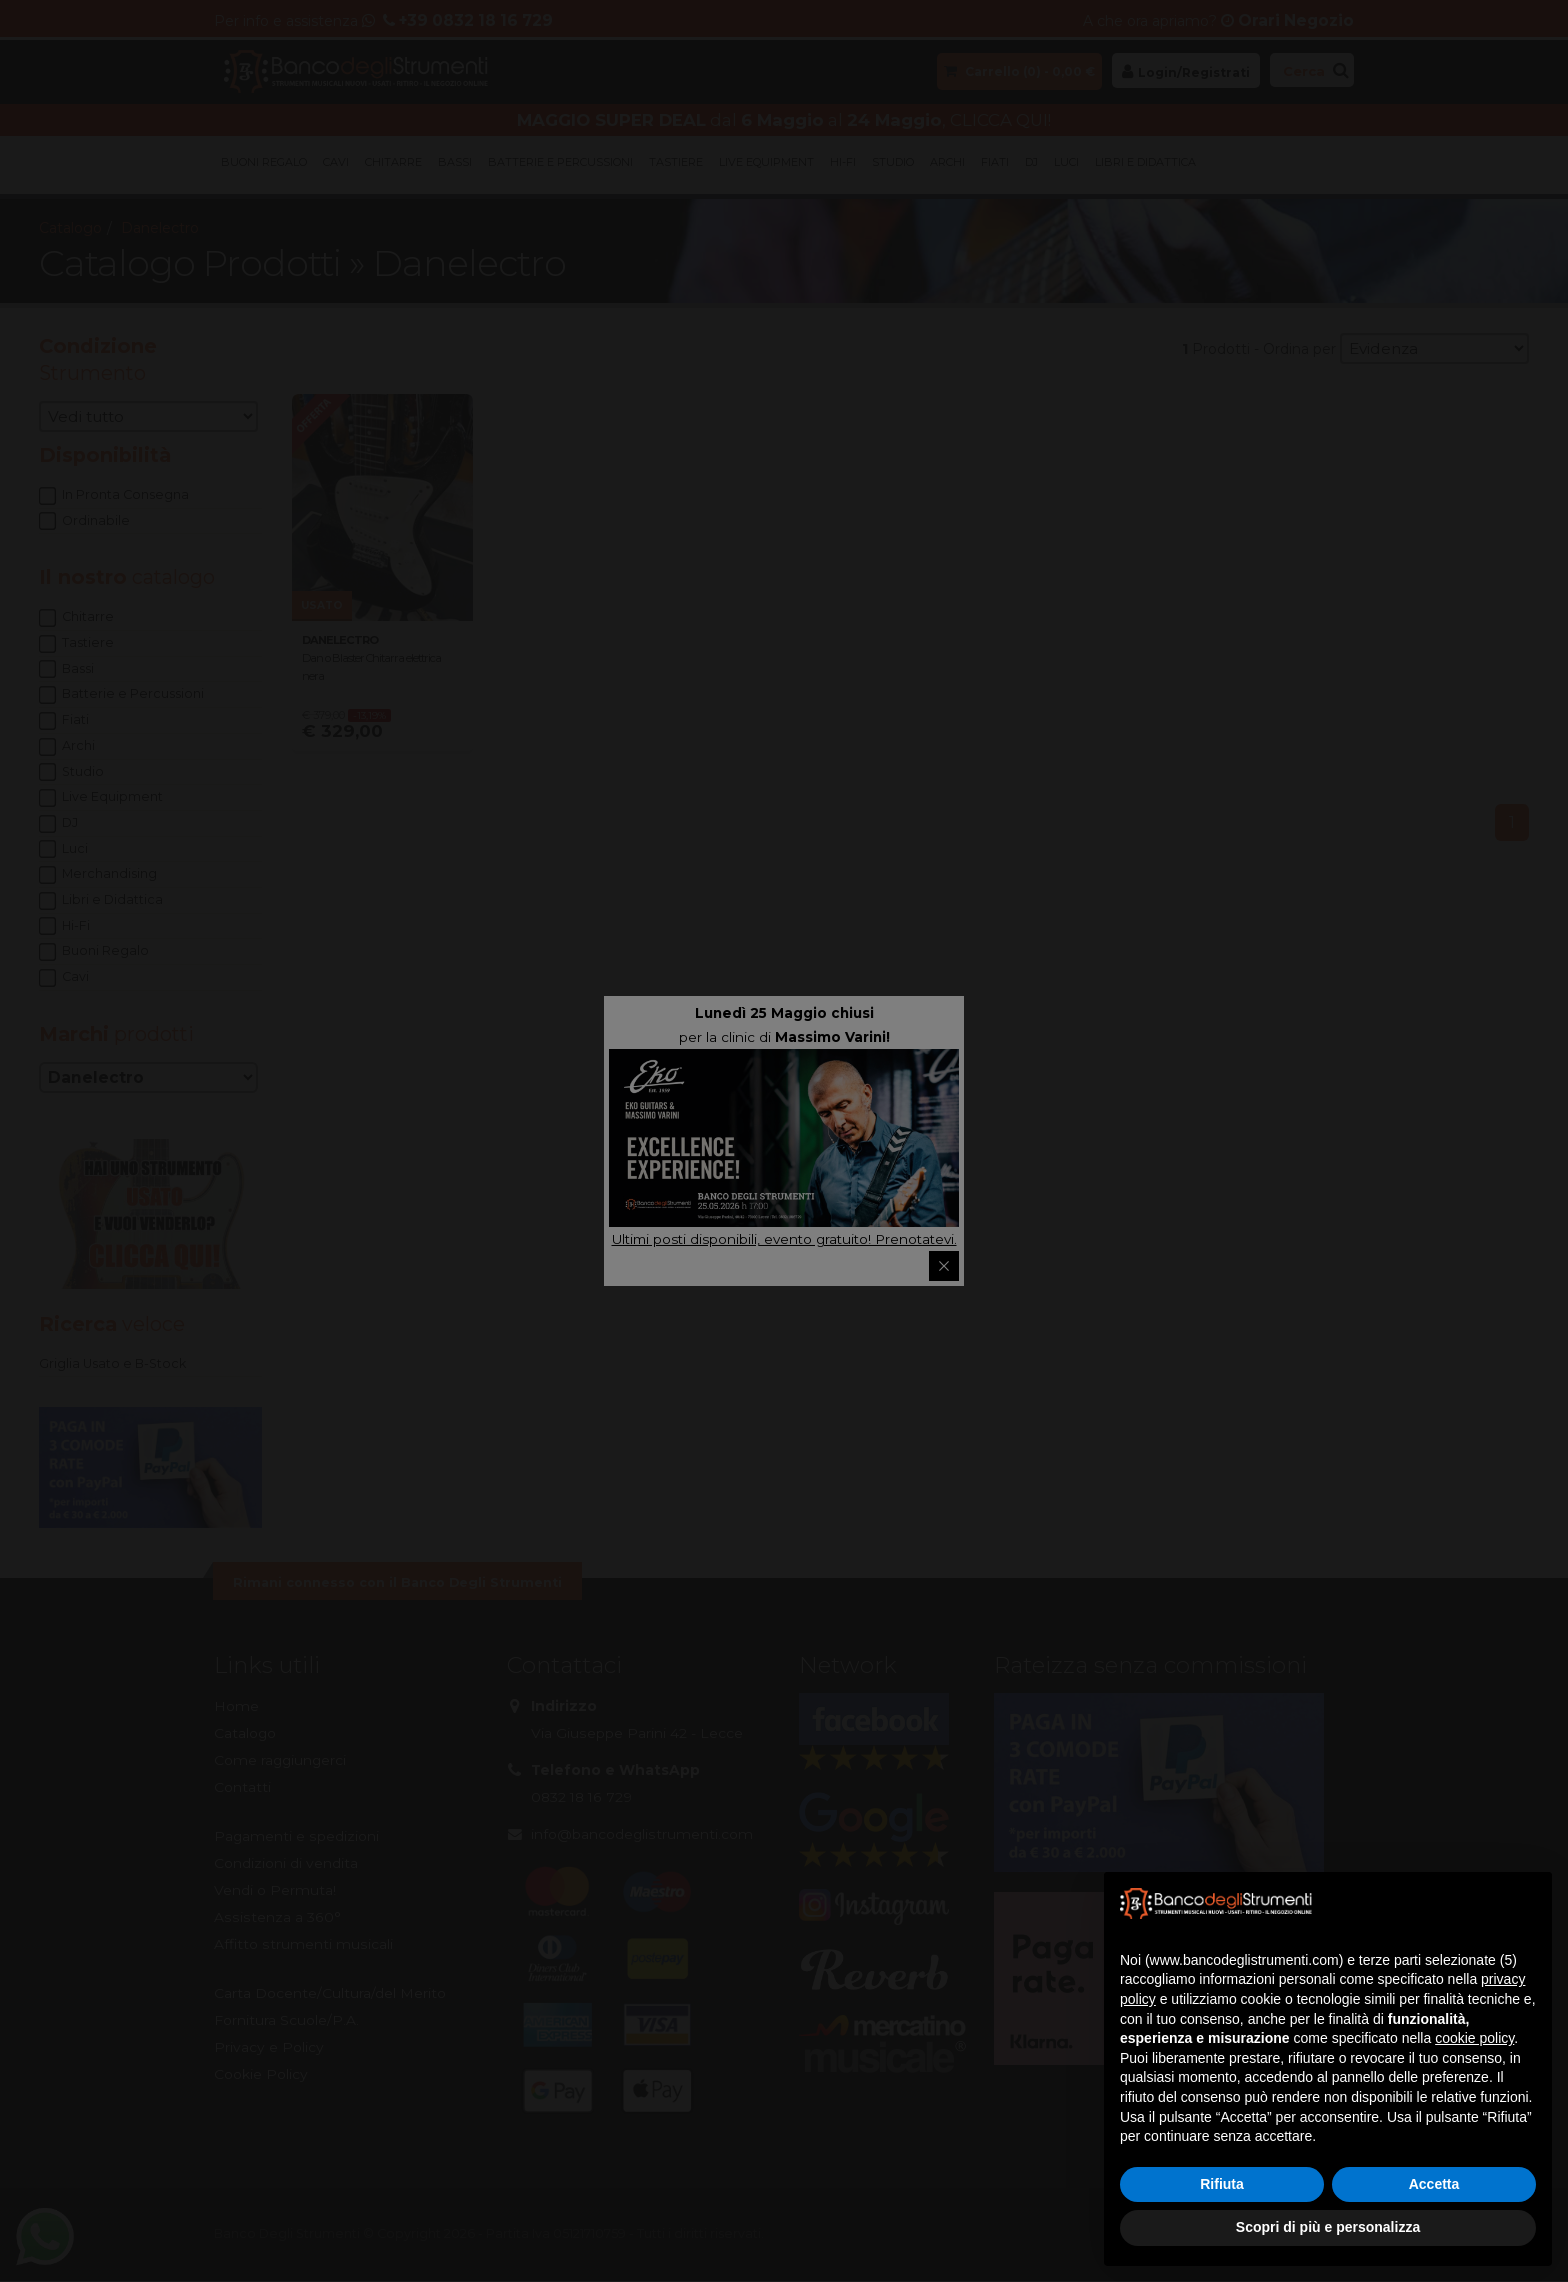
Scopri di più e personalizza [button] (1328, 2227)
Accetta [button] (1434, 2184)
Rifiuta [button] (1222, 2184)
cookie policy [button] (1474, 2038)
